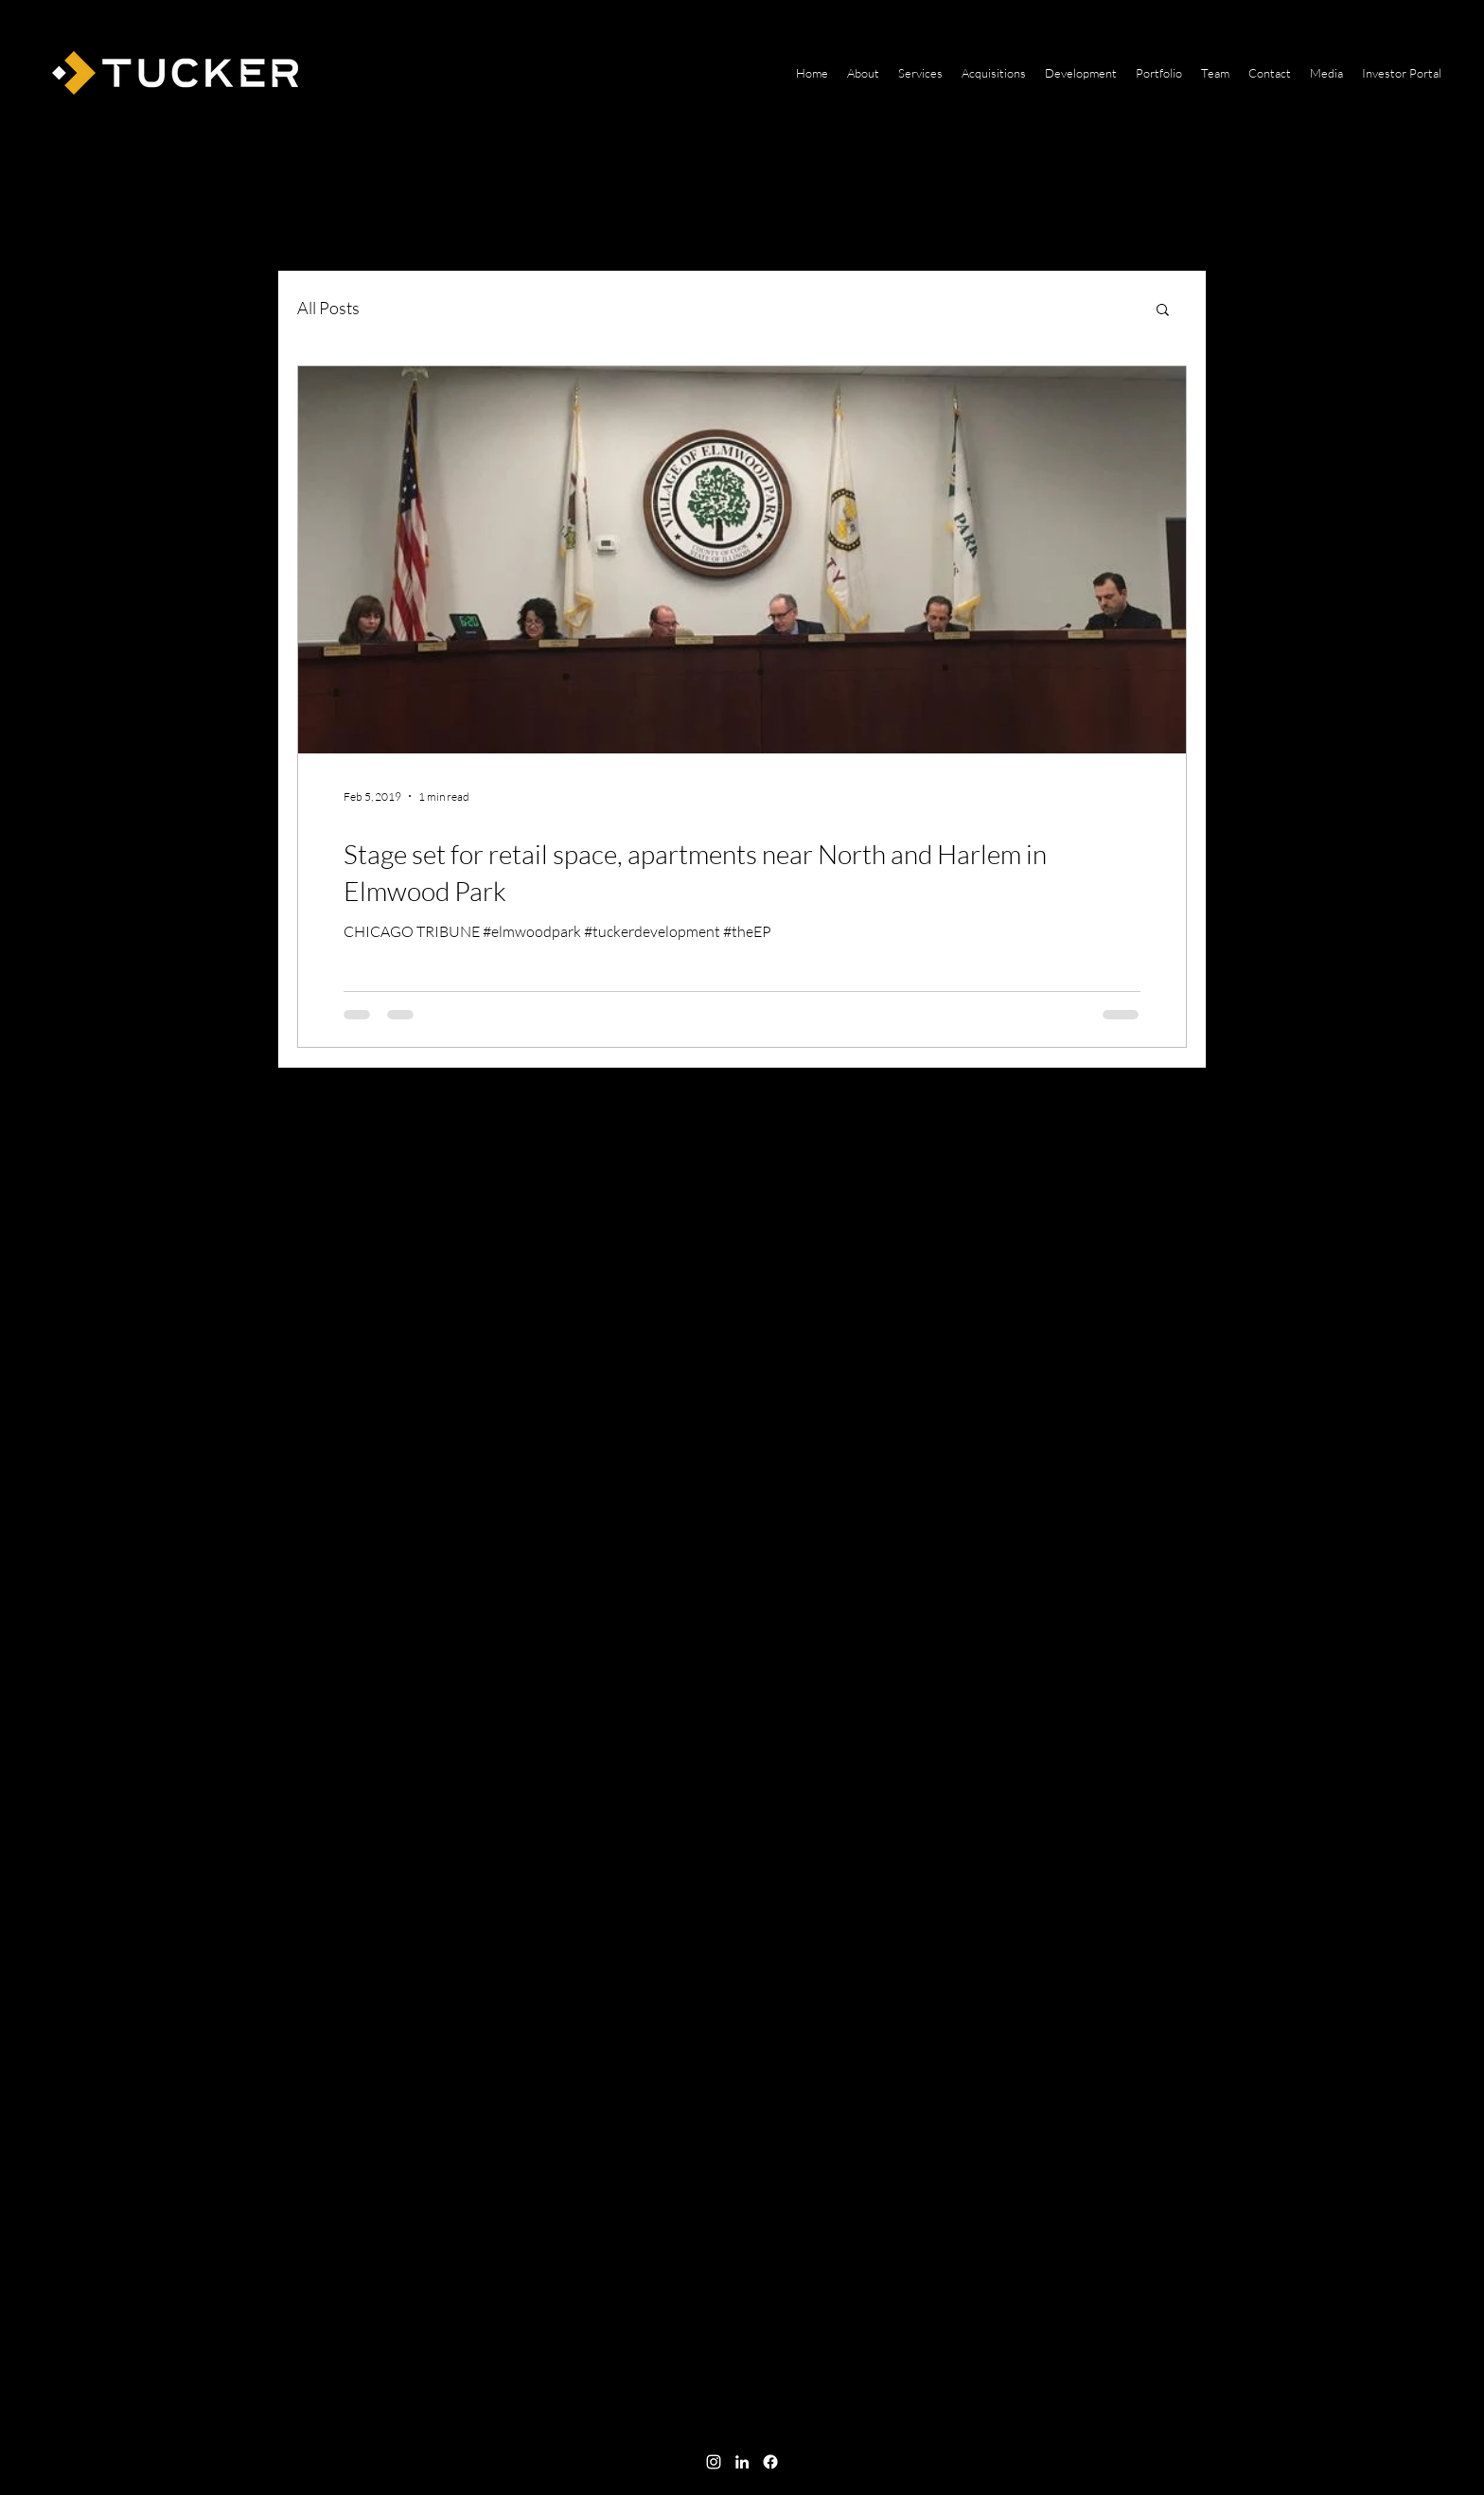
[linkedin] (742, 2461)
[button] (1163, 311)
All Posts (328, 307)
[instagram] (713, 2461)
